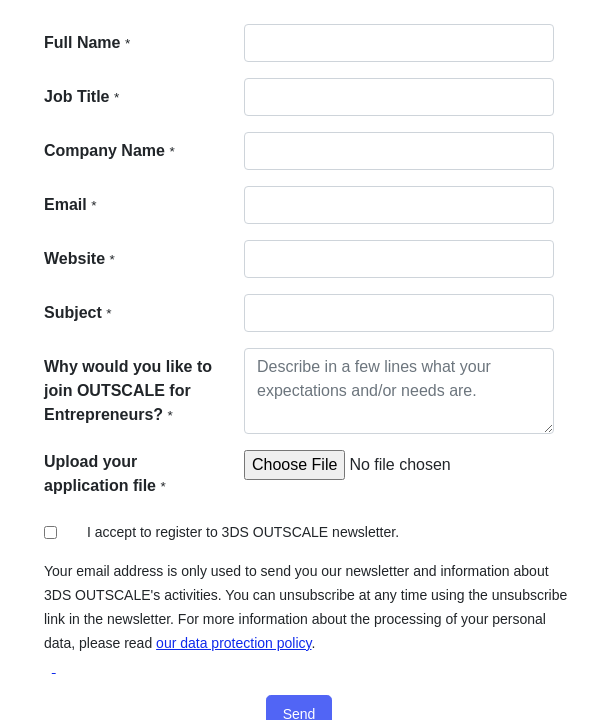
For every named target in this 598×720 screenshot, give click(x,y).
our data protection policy (233, 643)
